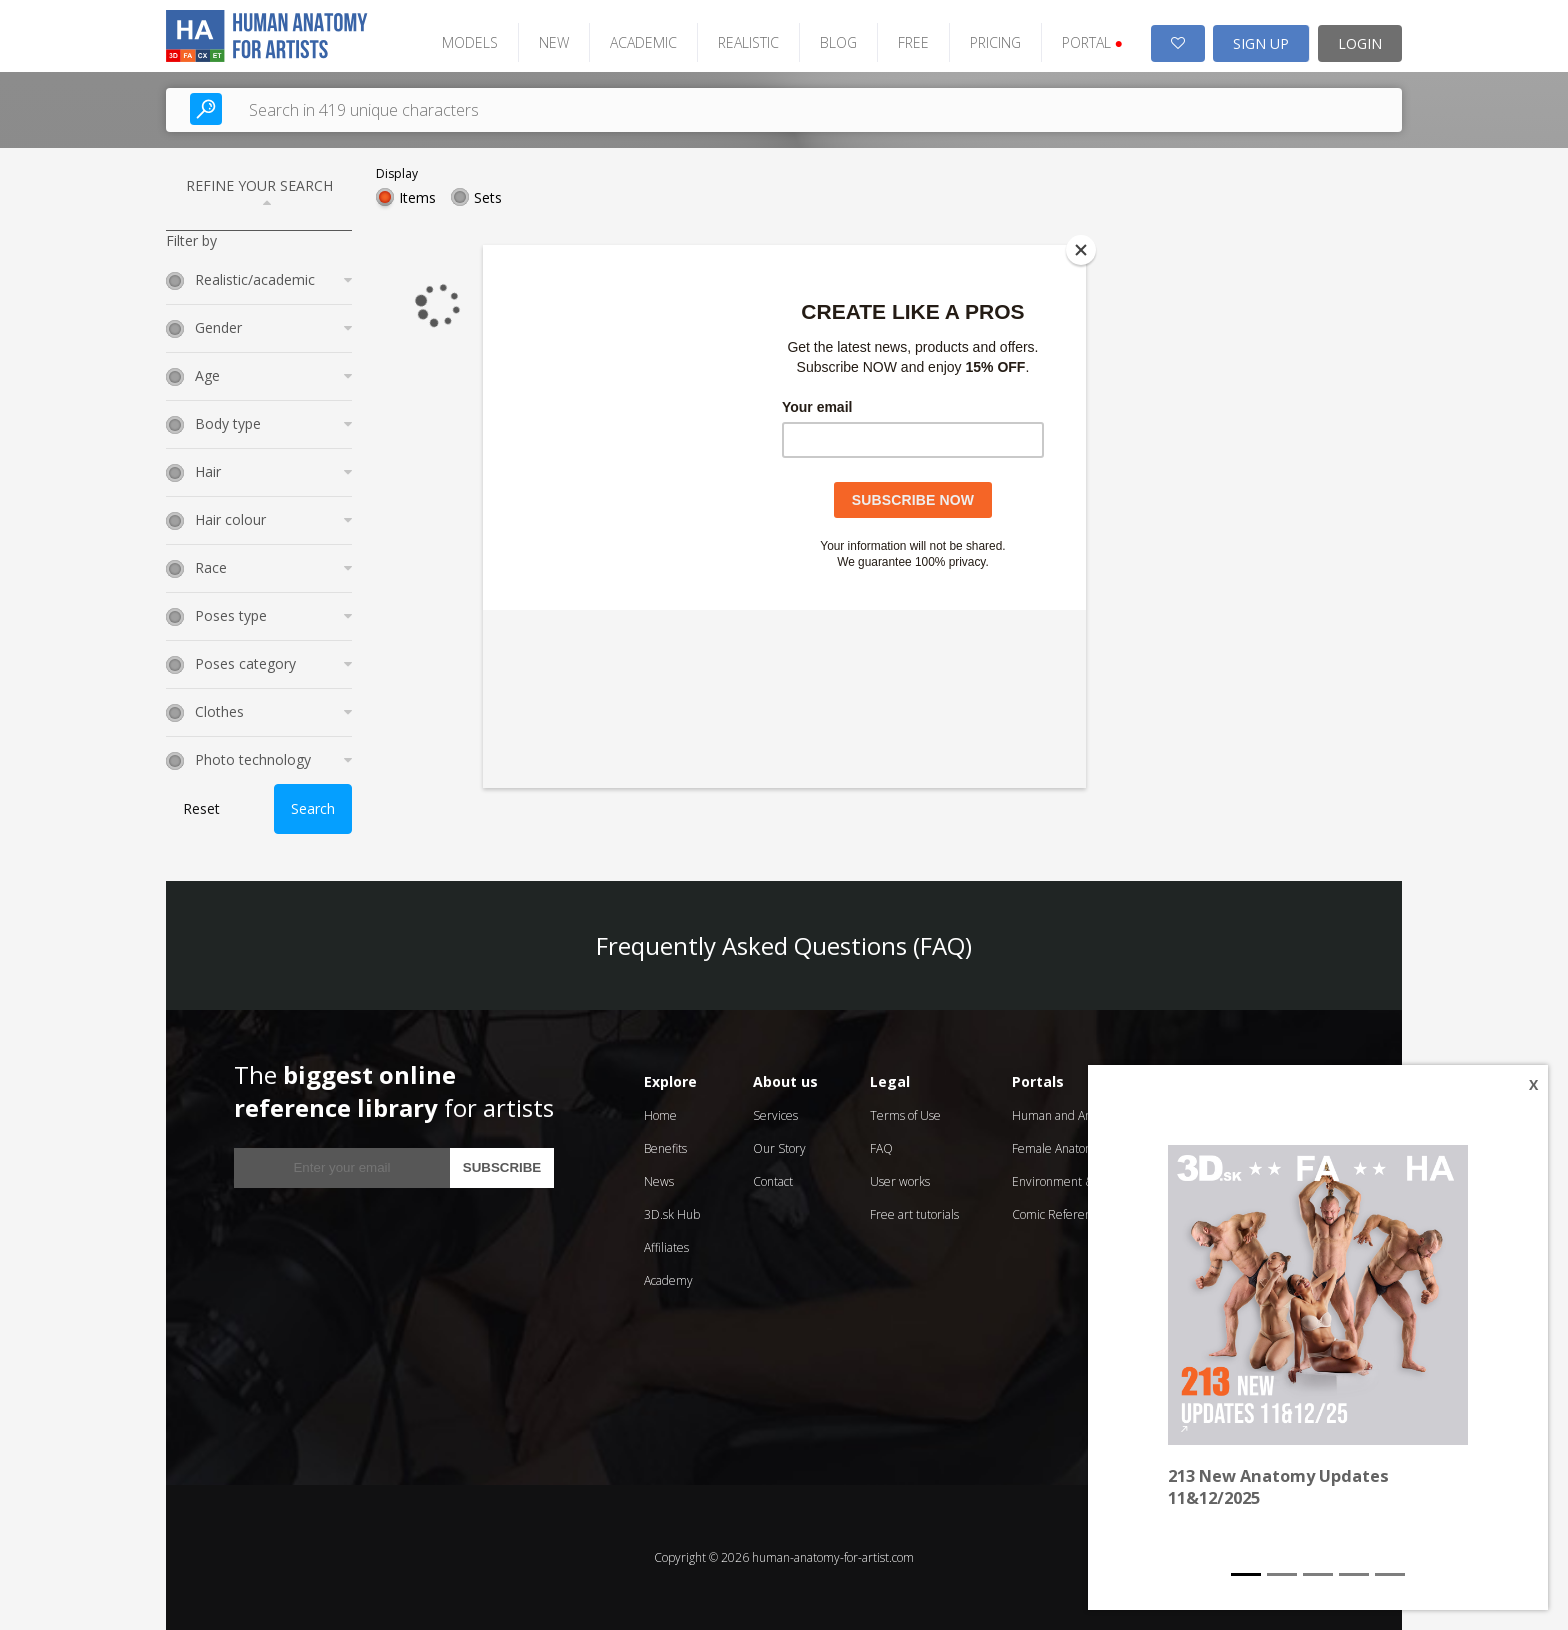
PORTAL (1092, 42)
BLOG (838, 42)
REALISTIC (748, 42)
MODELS (470, 42)
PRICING (995, 42)
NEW (554, 42)
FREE (913, 42)
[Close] (1081, 250)
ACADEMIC (643, 42)
